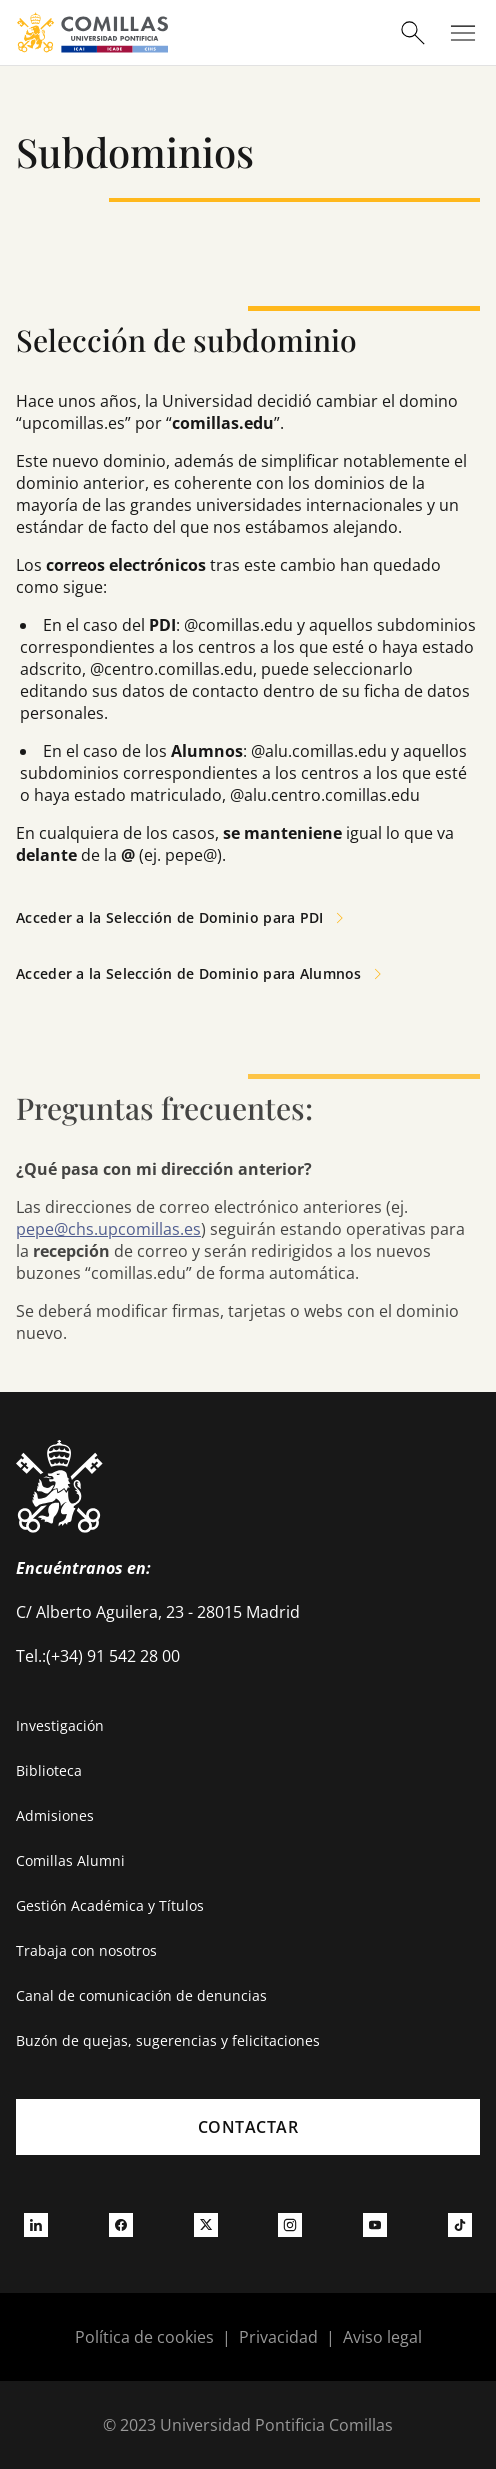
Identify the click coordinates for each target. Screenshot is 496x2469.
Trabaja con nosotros (86, 1950)
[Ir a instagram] (290, 2224)
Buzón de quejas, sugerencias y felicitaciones (168, 2040)
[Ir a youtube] (375, 2224)
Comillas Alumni (70, 1860)
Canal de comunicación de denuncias (141, 1995)
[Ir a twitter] (206, 2224)
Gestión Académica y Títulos (110, 1905)
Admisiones (55, 1815)
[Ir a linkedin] (36, 2224)
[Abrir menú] (463, 33)
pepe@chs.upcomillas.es (108, 1229)
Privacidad (278, 2337)
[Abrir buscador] (413, 33)
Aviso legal (382, 2337)
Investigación (60, 1725)
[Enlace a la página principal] (92, 32)
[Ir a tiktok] (460, 2224)
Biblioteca (49, 1770)
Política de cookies (144, 2337)
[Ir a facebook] (121, 2224)
